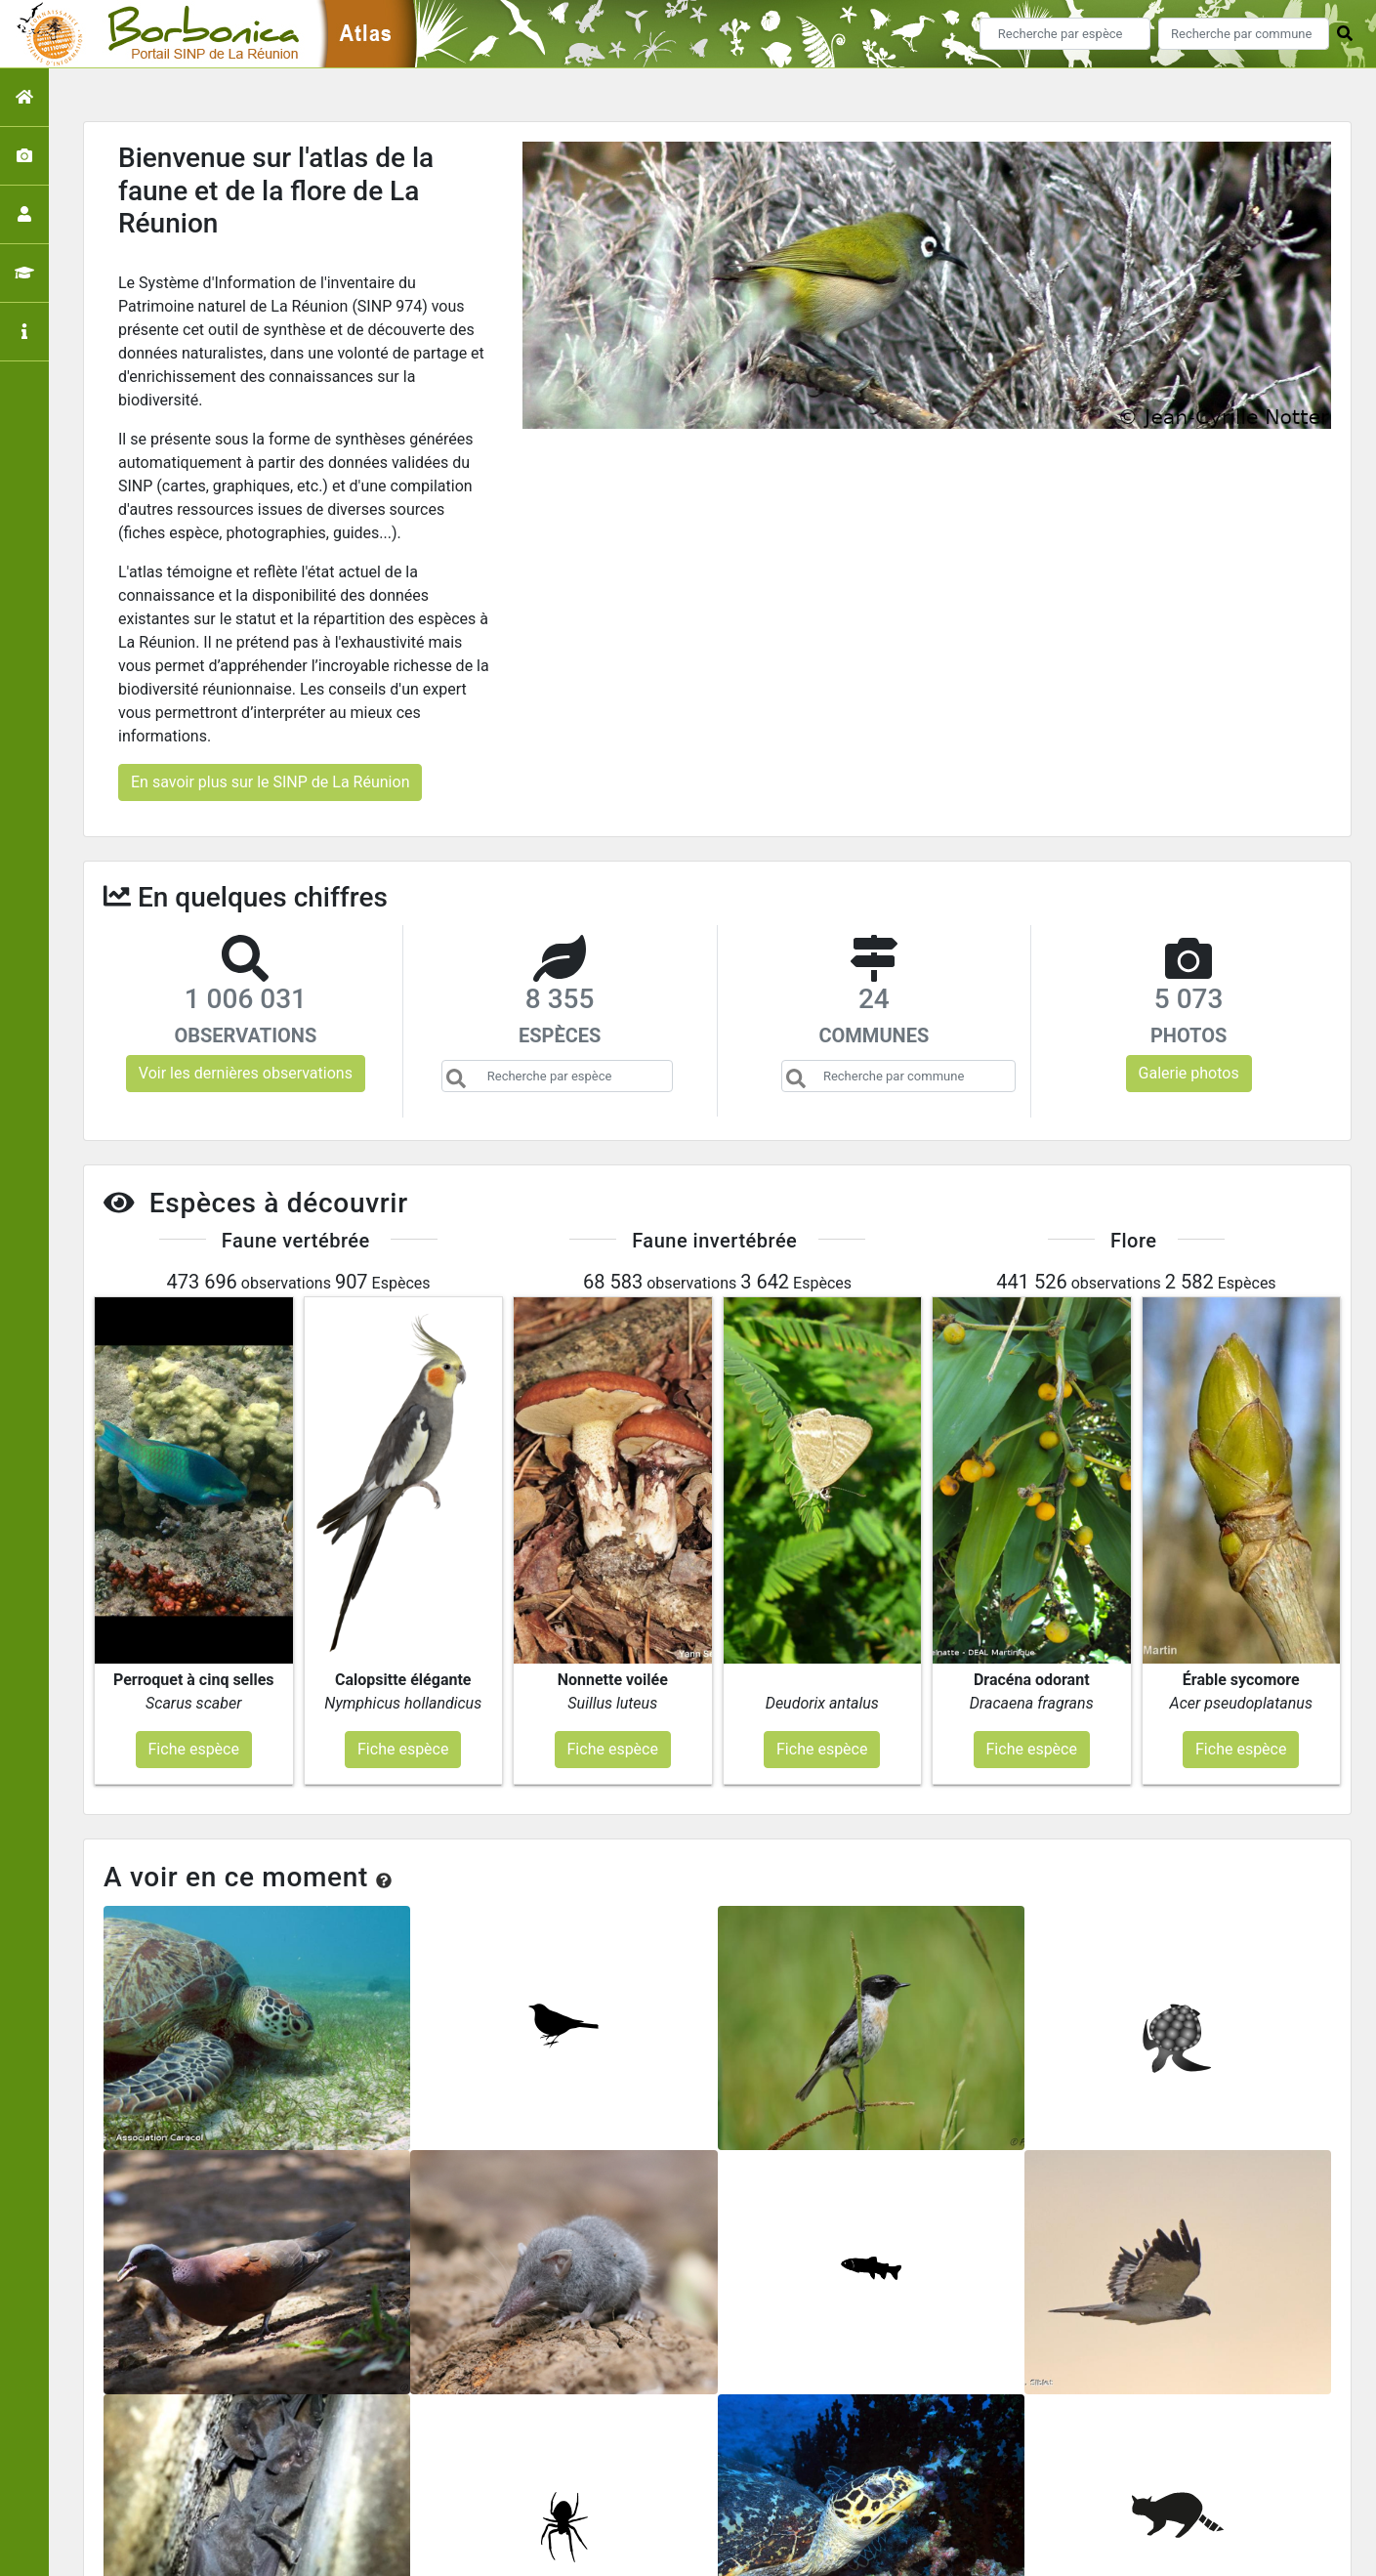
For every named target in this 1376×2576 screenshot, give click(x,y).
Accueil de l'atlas (524, 2490)
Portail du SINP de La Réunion (697, 2490)
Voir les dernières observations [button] (246, 1073)
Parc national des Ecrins (896, 2549)
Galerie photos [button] (1189, 1073)
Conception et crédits (887, 2490)
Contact (1000, 2490)
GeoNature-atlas (655, 2549)
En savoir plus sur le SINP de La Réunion (270, 782)
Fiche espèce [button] (193, 1529)
